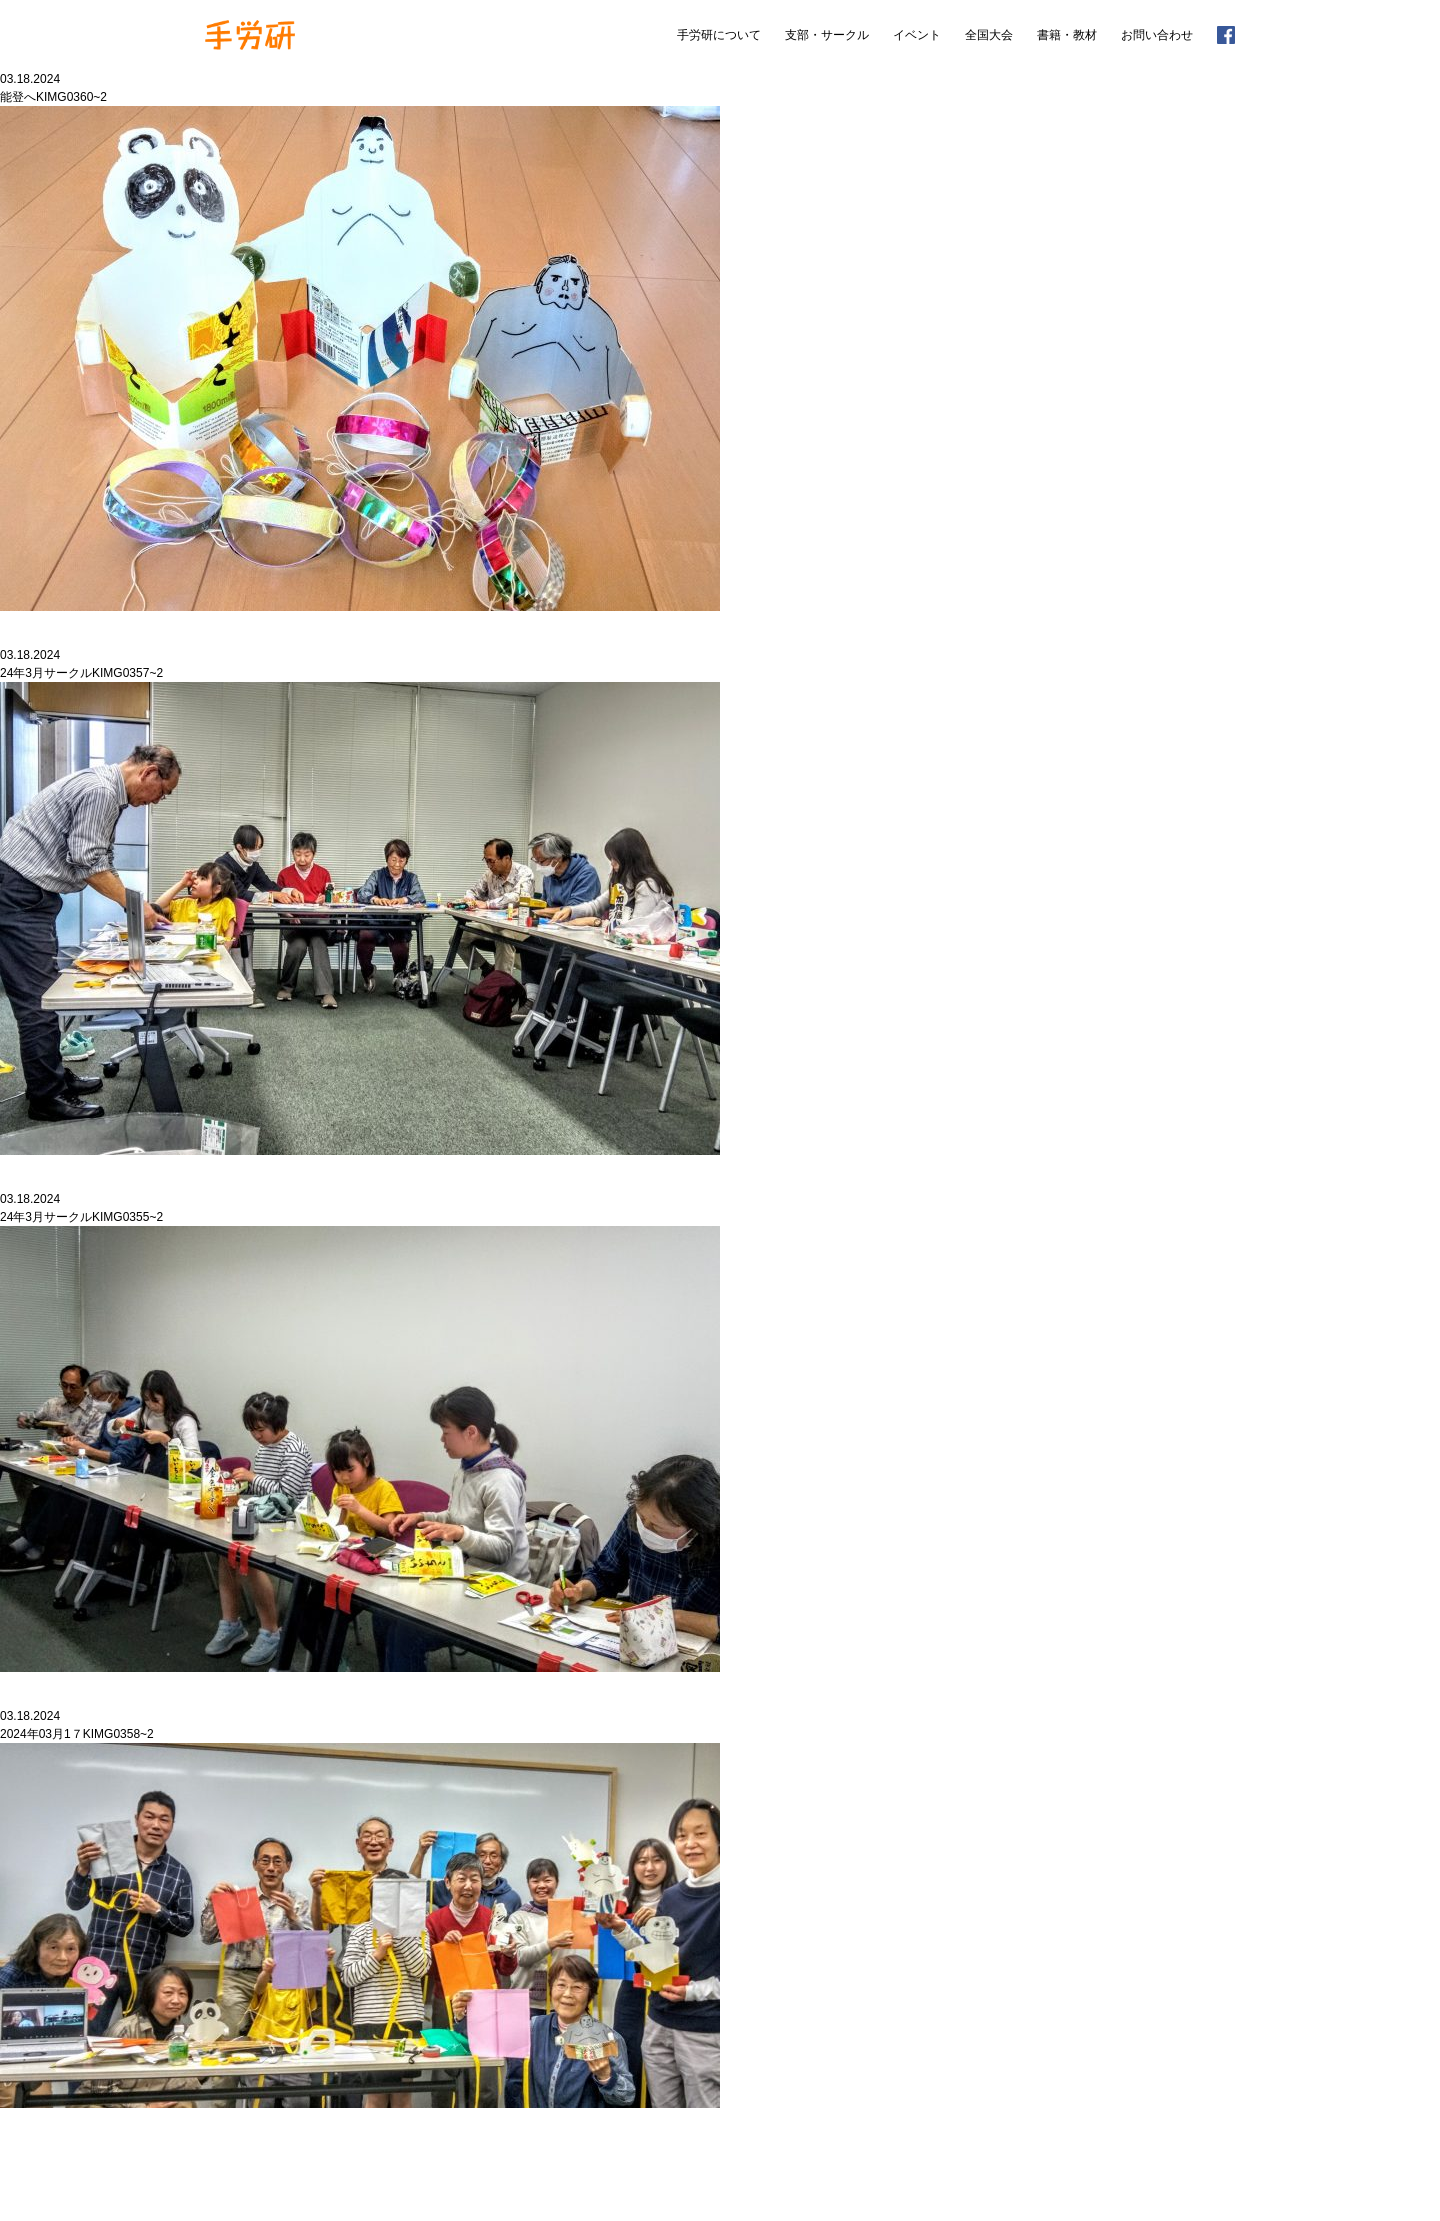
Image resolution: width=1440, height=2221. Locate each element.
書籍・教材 (1067, 35)
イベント (917, 35)
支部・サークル (827, 35)
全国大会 (989, 35)
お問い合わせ (1157, 35)
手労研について (719, 35)
